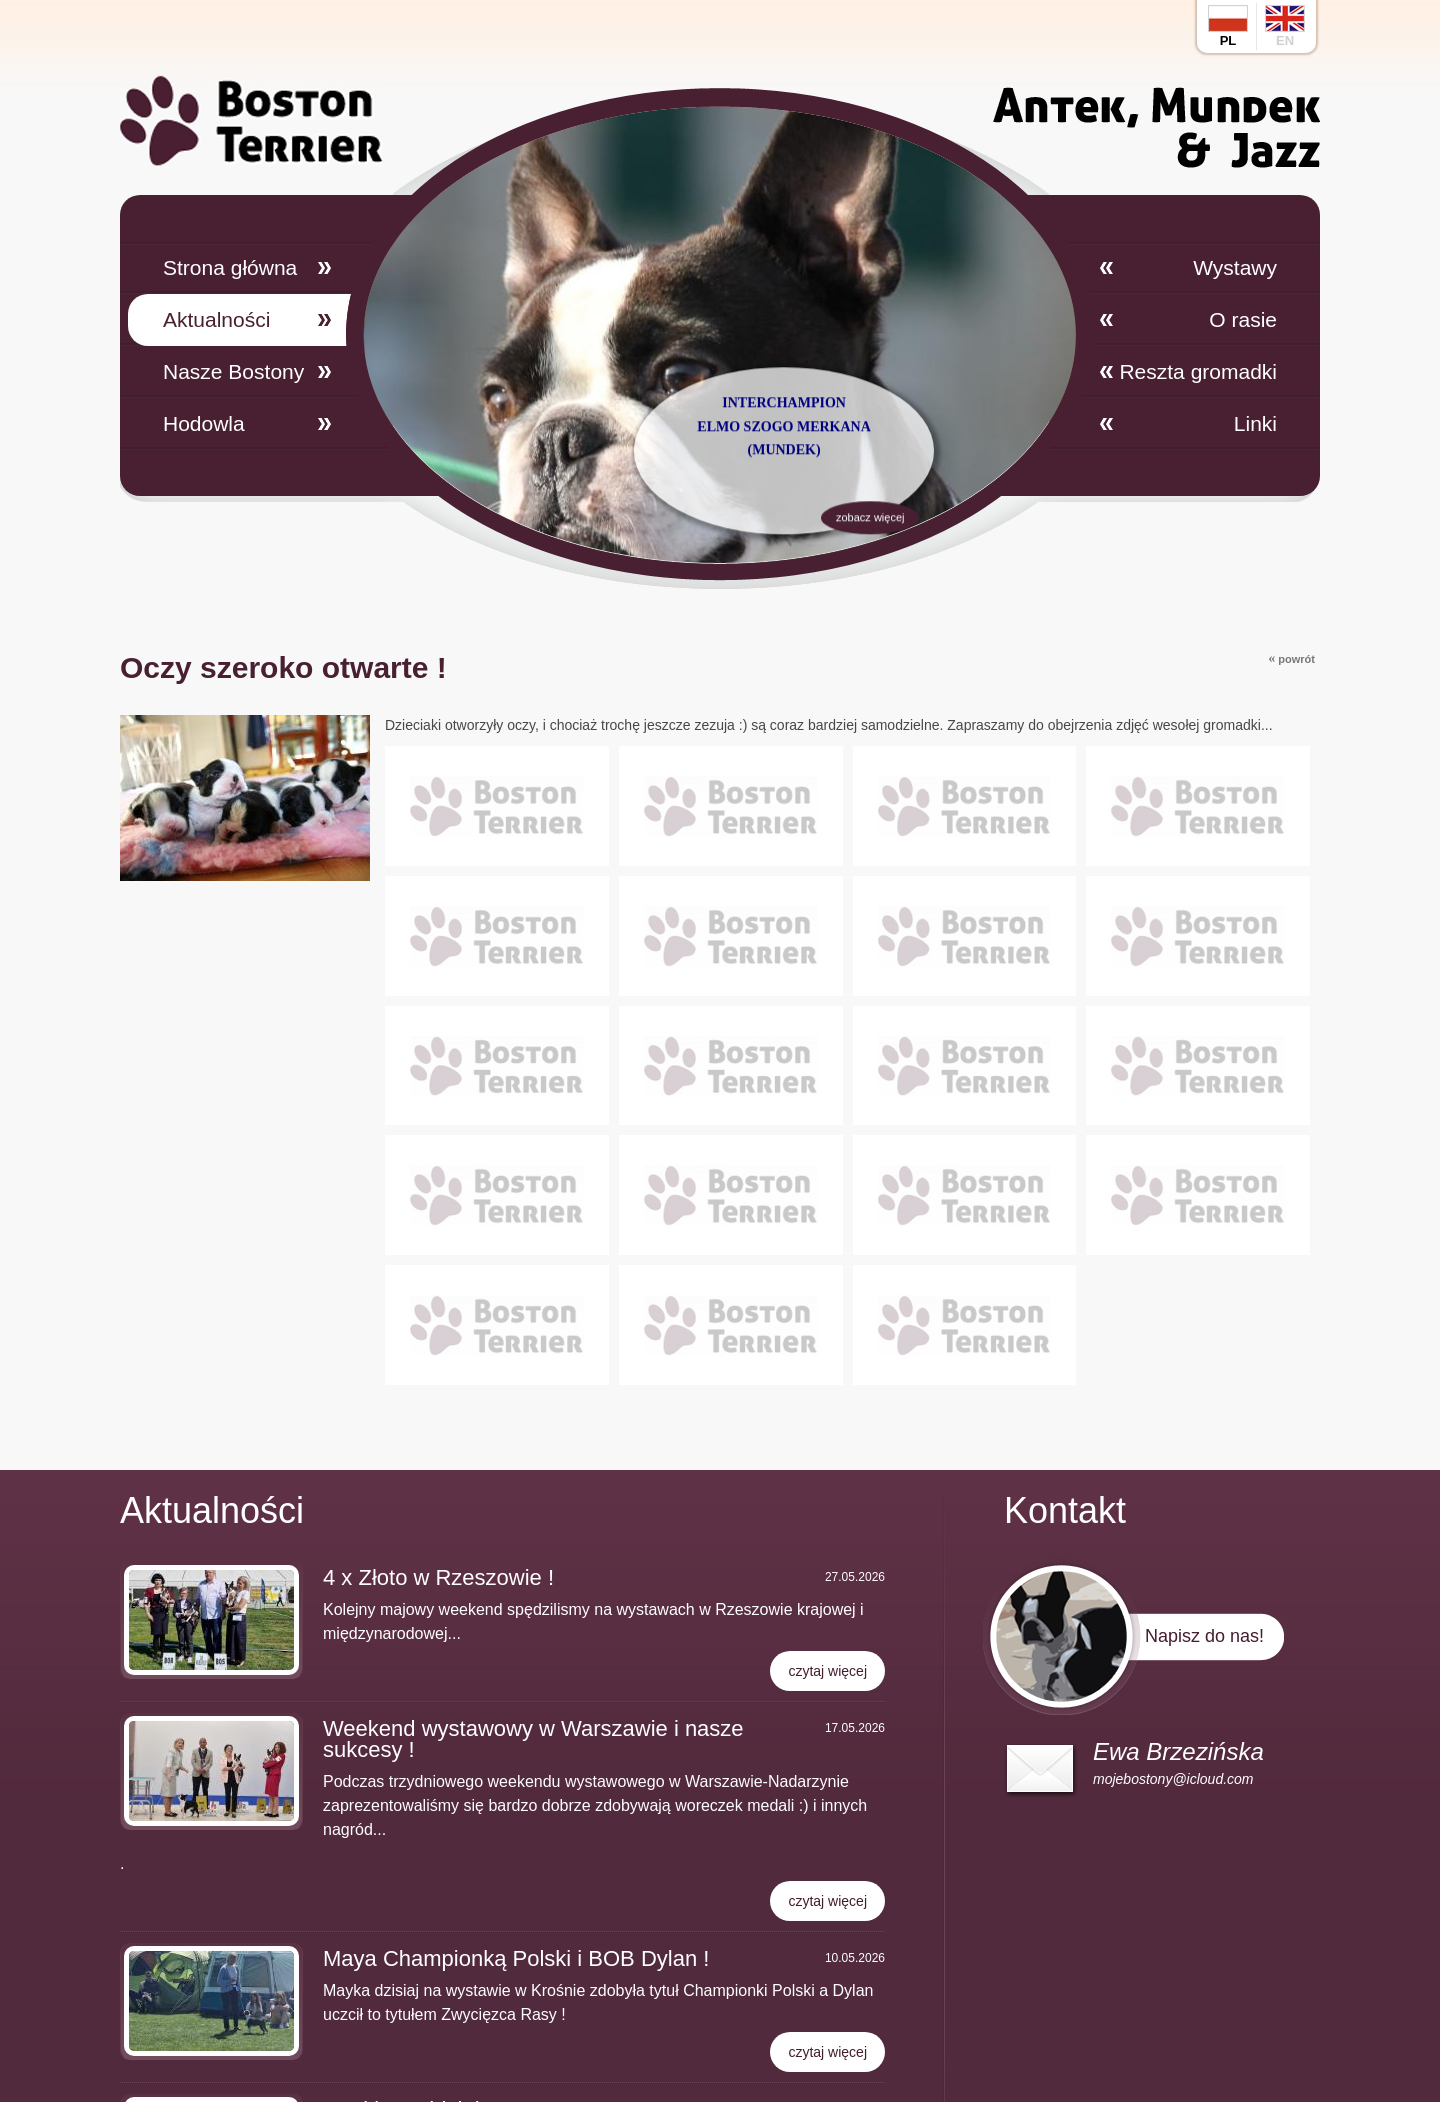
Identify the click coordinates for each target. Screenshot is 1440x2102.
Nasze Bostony (233, 371)
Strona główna (230, 267)
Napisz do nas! (1204, 1636)
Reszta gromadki (1198, 371)
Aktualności (216, 319)
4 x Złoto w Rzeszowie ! (438, 1577)
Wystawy (1235, 267)
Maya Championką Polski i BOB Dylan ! (516, 1958)
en (1285, 26)
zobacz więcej (869, 575)
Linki (1255, 423)
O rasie (1243, 319)
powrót (1291, 658)
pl (1228, 26)
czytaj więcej (827, 1671)
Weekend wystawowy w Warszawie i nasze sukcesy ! (533, 1739)
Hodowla (204, 423)
